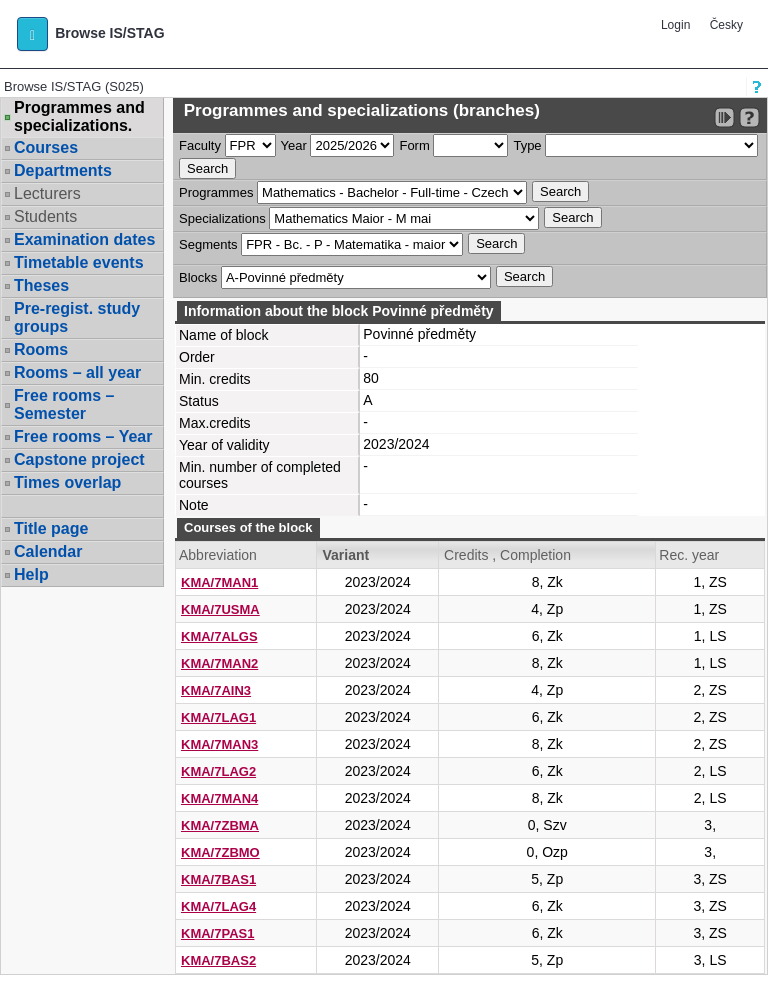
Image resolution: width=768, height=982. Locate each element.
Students (45, 216)
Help (31, 574)
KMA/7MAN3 (219, 744)
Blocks (198, 277)
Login (675, 25)
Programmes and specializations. (79, 117)
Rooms (41, 349)
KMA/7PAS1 (217, 933)
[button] (32, 34)
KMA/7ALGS (219, 636)
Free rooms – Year (83, 436)
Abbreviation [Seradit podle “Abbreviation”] (218, 555)
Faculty (200, 145)
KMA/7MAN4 (219, 798)
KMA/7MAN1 (219, 582)
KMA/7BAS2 (218, 960)
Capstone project (79, 459)
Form (414, 145)
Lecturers (47, 193)
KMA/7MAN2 (219, 663)
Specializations (222, 218)
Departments (63, 170)
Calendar (48, 551)
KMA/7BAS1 (218, 879)
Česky (726, 25)
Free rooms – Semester (64, 404)
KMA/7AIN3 (216, 690)
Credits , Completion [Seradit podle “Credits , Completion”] (507, 555)
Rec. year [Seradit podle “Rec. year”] (689, 555)
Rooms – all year (77, 372)
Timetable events (79, 262)
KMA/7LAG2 (218, 771)
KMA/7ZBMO (220, 852)
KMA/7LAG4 (218, 906)
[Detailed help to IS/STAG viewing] (749, 117)
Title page (51, 528)
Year (294, 145)
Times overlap (67, 482)
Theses (41, 285)
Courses (46, 147)
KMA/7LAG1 (218, 717)
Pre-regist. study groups (77, 317)
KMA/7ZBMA (220, 825)
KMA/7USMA (220, 609)
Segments (208, 244)
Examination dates (84, 239)
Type (527, 145)
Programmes (216, 192)
